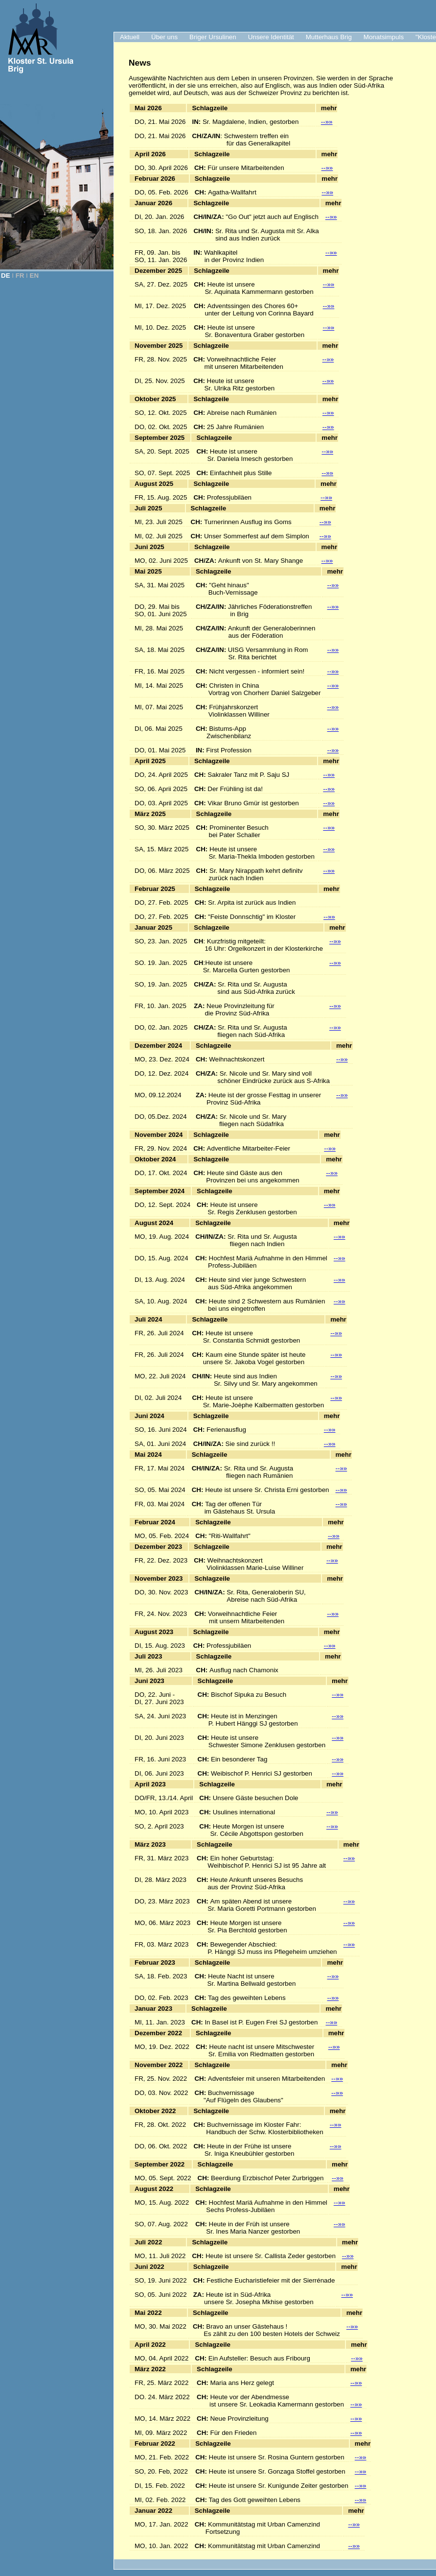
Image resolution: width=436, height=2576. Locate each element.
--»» (327, 121)
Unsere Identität (271, 37)
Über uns (164, 37)
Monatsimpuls (384, 37)
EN (34, 275)
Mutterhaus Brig (329, 37)
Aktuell (129, 37)
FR (20, 275)
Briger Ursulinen (212, 37)
